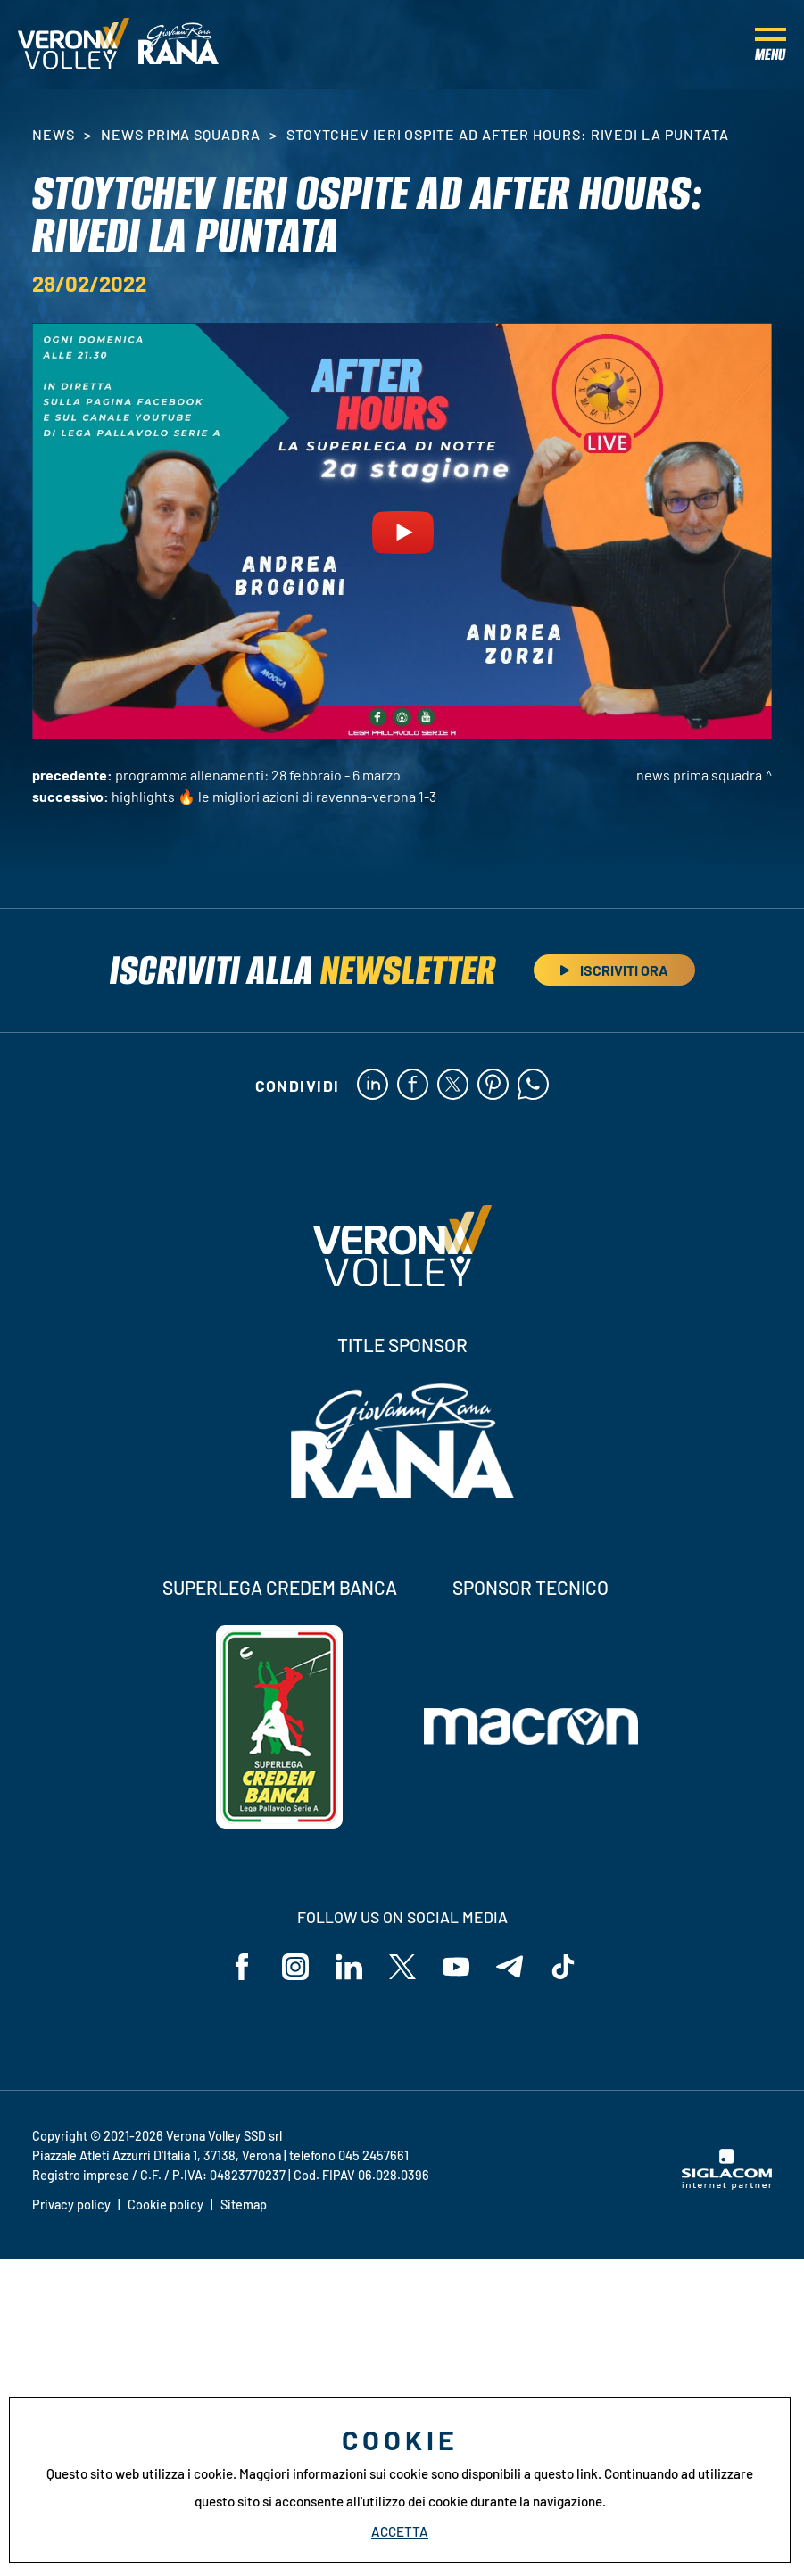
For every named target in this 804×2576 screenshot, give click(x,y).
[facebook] (412, 1085)
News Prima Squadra (181, 134)
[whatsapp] (533, 1085)
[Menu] (770, 45)
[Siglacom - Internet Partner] (727, 2184)
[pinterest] (493, 1085)
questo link (566, 2473)
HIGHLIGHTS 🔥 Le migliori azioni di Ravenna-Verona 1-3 (274, 796)
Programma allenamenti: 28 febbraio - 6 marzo (258, 774)
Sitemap (243, 2204)
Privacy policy (71, 2204)
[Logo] (73, 44)
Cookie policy (165, 2204)
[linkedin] (372, 1085)
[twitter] (452, 1085)
